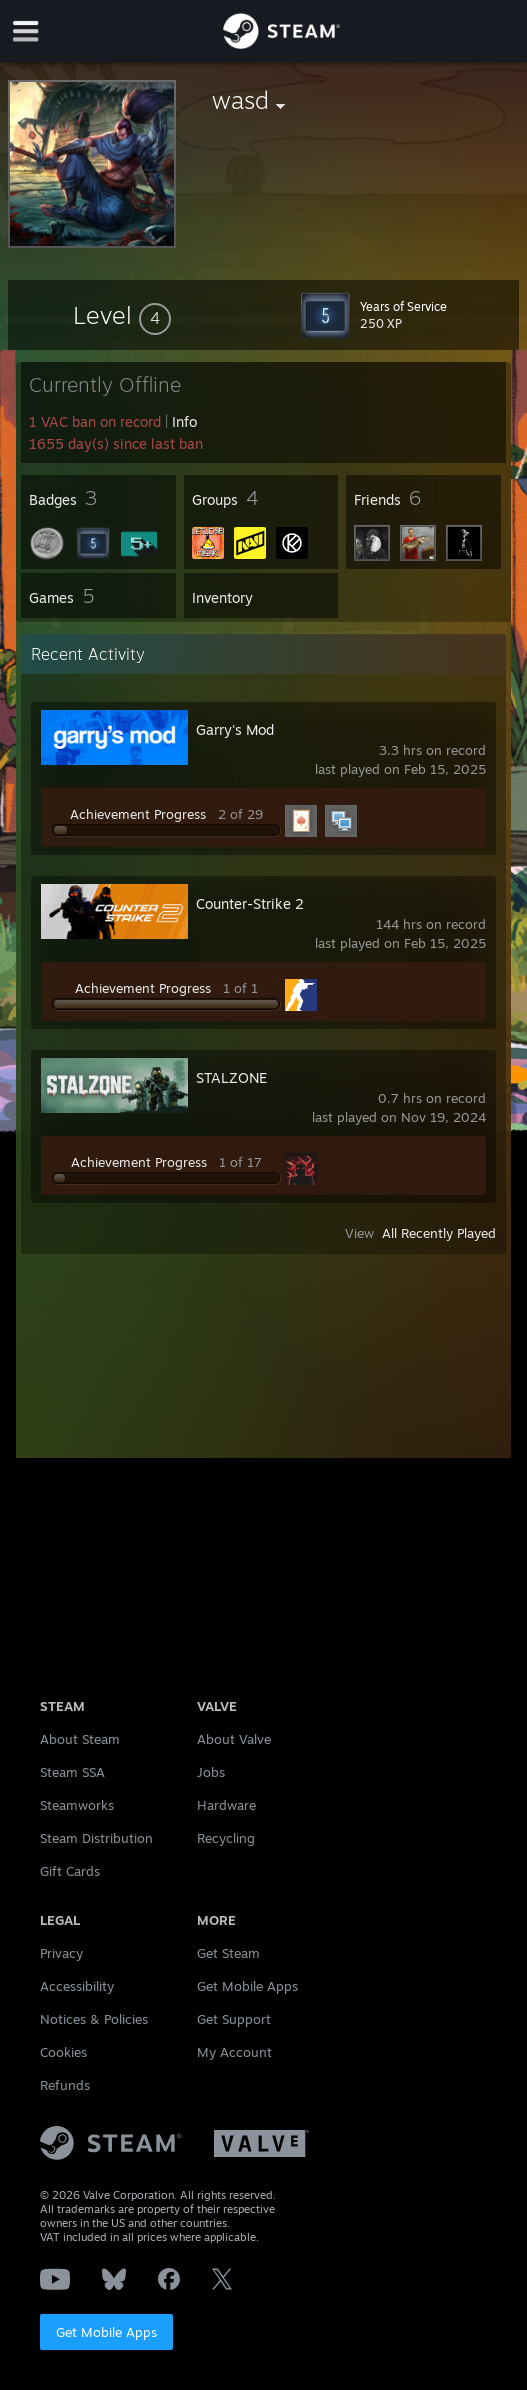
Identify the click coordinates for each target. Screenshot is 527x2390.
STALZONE (231, 1077)
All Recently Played (439, 1233)
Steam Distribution (96, 1838)
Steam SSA (72, 1772)
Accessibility (77, 1986)
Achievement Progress (138, 814)
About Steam (80, 1739)
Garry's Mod (235, 729)
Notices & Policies (94, 2019)
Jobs (211, 1772)
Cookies (63, 2052)
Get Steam (228, 1953)
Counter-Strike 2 (250, 903)
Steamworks (77, 1805)
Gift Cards (70, 1871)
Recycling (226, 1838)
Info (184, 421)
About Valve (234, 1739)
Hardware (226, 1805)
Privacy (61, 1953)
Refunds (65, 2085)
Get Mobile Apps (106, 2332)
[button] (122, 315)
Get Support (234, 2019)
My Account (234, 2052)
